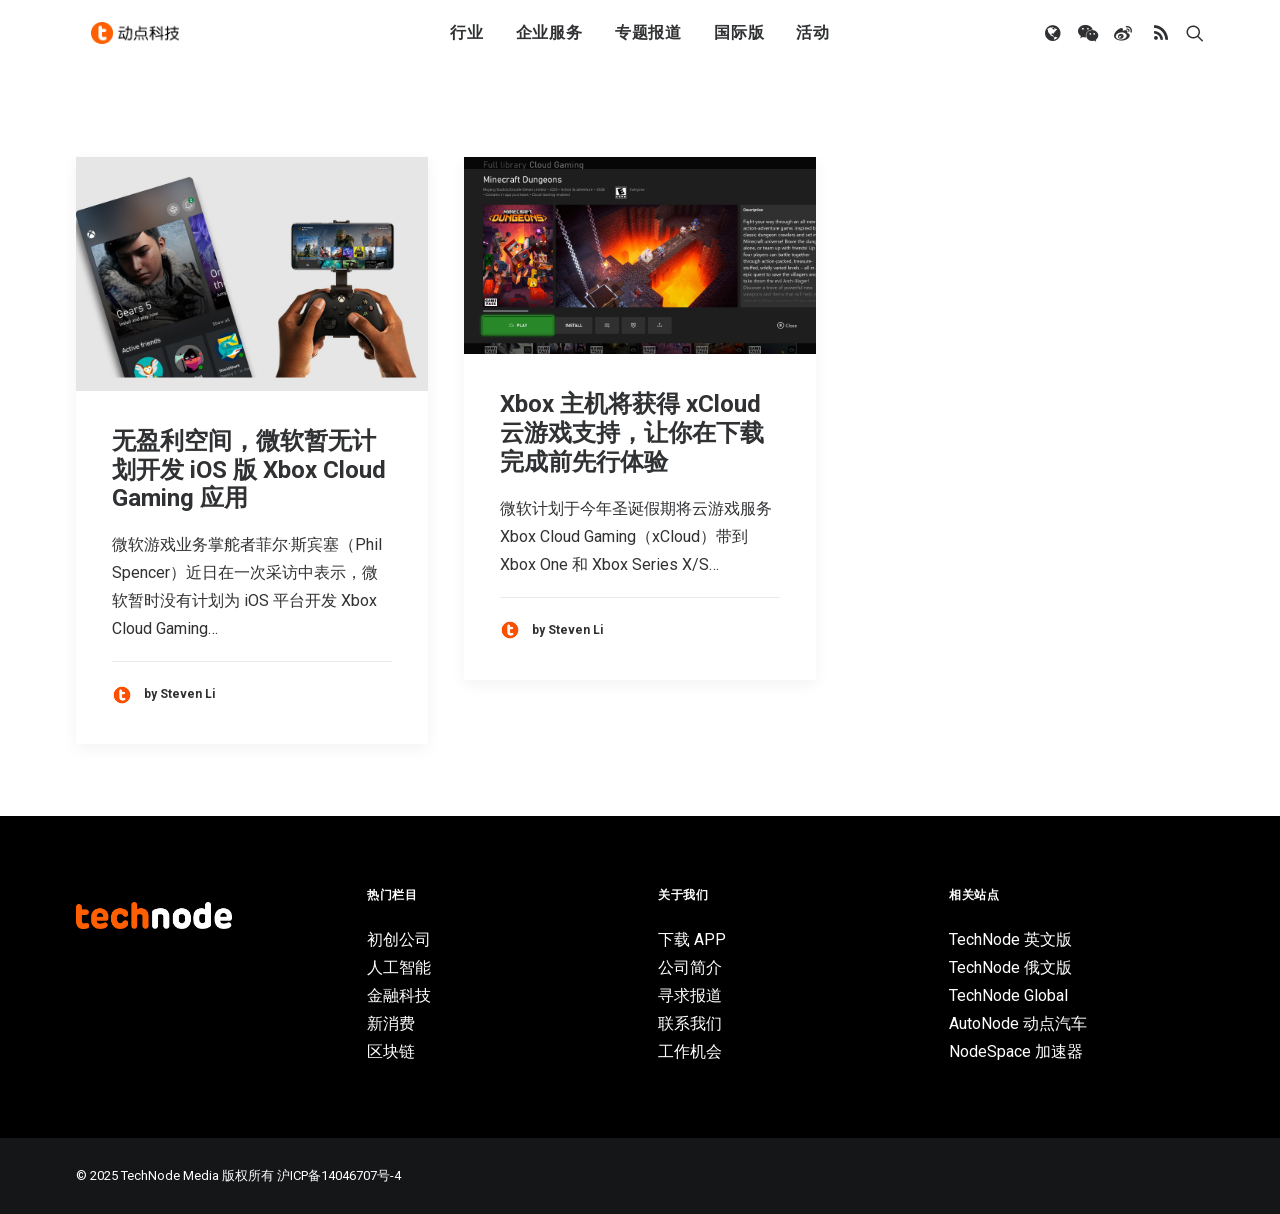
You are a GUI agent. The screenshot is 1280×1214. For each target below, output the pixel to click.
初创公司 (399, 939)
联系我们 (690, 1023)
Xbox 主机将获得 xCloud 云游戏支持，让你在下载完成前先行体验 (632, 433)
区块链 (391, 1051)
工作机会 (690, 1051)
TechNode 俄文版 (1010, 967)
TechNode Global (1008, 995)
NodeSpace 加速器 (1016, 1051)
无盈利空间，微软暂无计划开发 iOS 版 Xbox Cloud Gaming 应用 (249, 470)
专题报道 (648, 42)
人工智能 (399, 967)
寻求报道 (690, 995)
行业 (467, 42)
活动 (813, 42)
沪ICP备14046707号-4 (339, 1175)
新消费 (391, 1023)
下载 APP (692, 939)
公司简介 (690, 967)
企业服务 (549, 42)
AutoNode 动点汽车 (1018, 1023)
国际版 (739, 42)
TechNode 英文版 (1010, 939)
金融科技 (399, 995)
